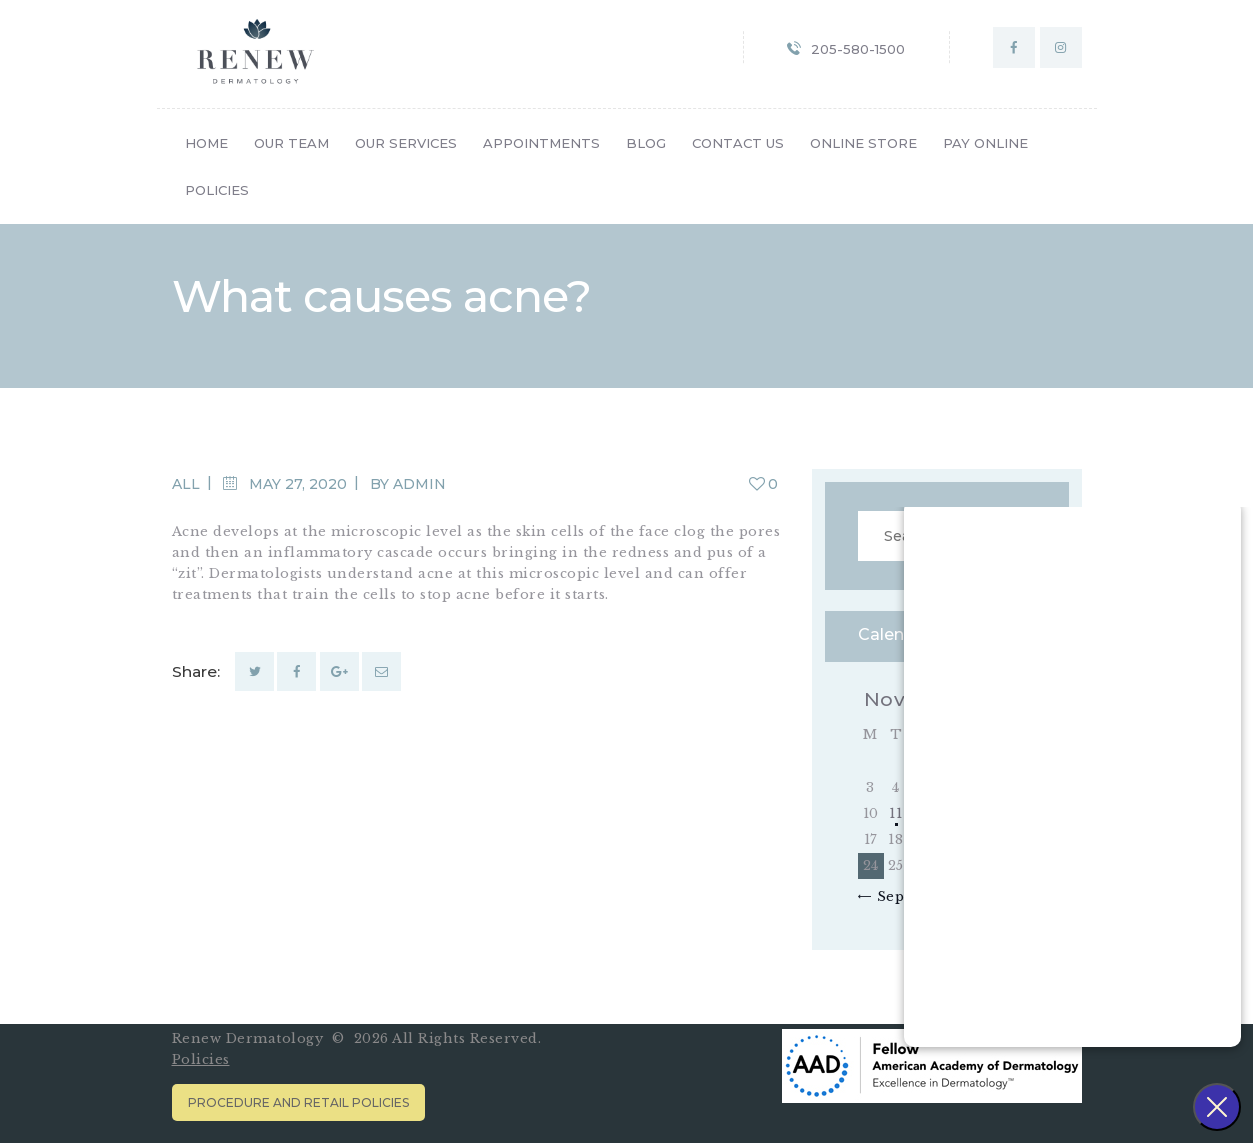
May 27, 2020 (298, 484)
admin (419, 484)
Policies (201, 1059)
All (186, 484)
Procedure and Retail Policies (298, 1102)
